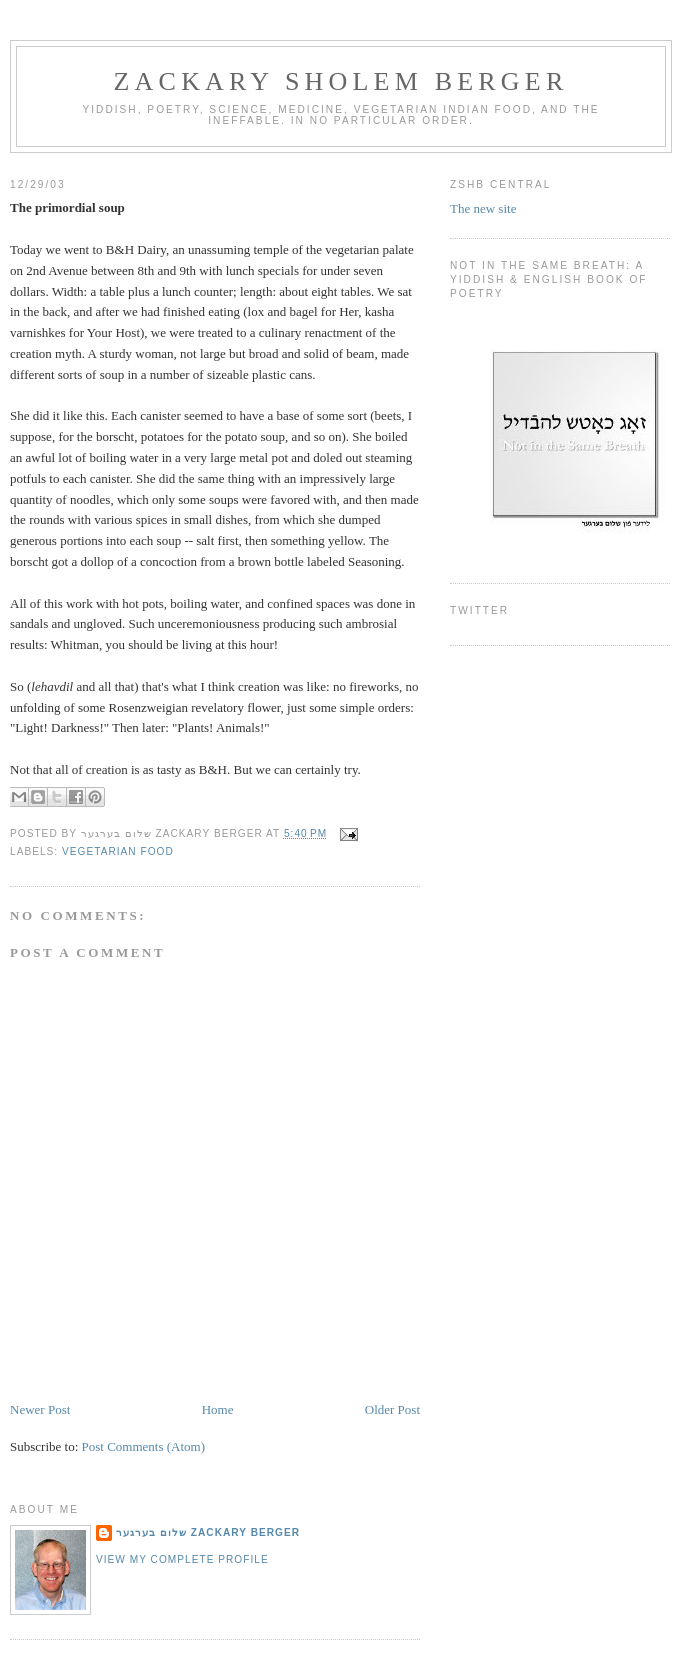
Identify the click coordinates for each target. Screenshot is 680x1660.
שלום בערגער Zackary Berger (208, 1532)
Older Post (392, 1409)
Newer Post (40, 1409)
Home (218, 1409)
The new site (483, 208)
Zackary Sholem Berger (341, 81)
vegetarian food (118, 851)
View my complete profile (182, 1559)
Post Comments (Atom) (144, 1446)
